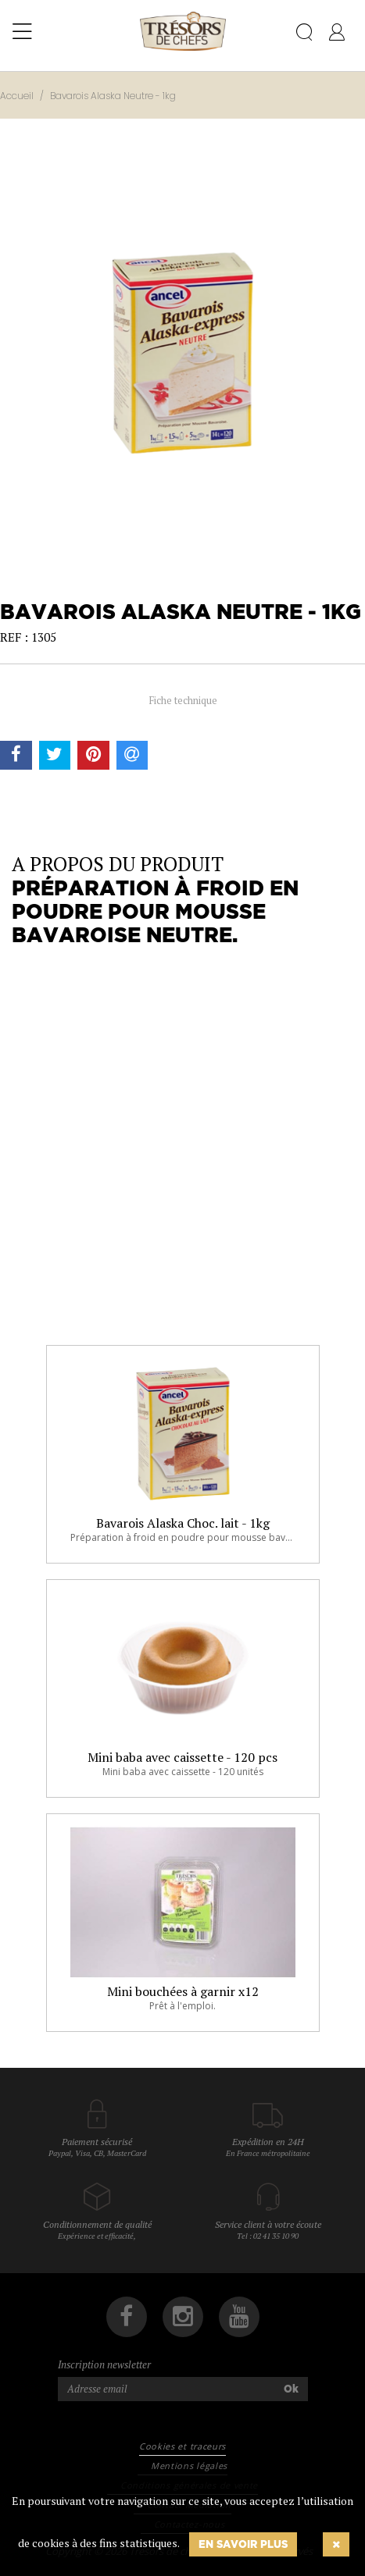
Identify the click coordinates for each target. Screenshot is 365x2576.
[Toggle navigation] (22, 32)
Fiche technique (183, 700)
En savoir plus (243, 2544)
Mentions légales (189, 2465)
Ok (291, 2388)
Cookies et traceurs (182, 2446)
